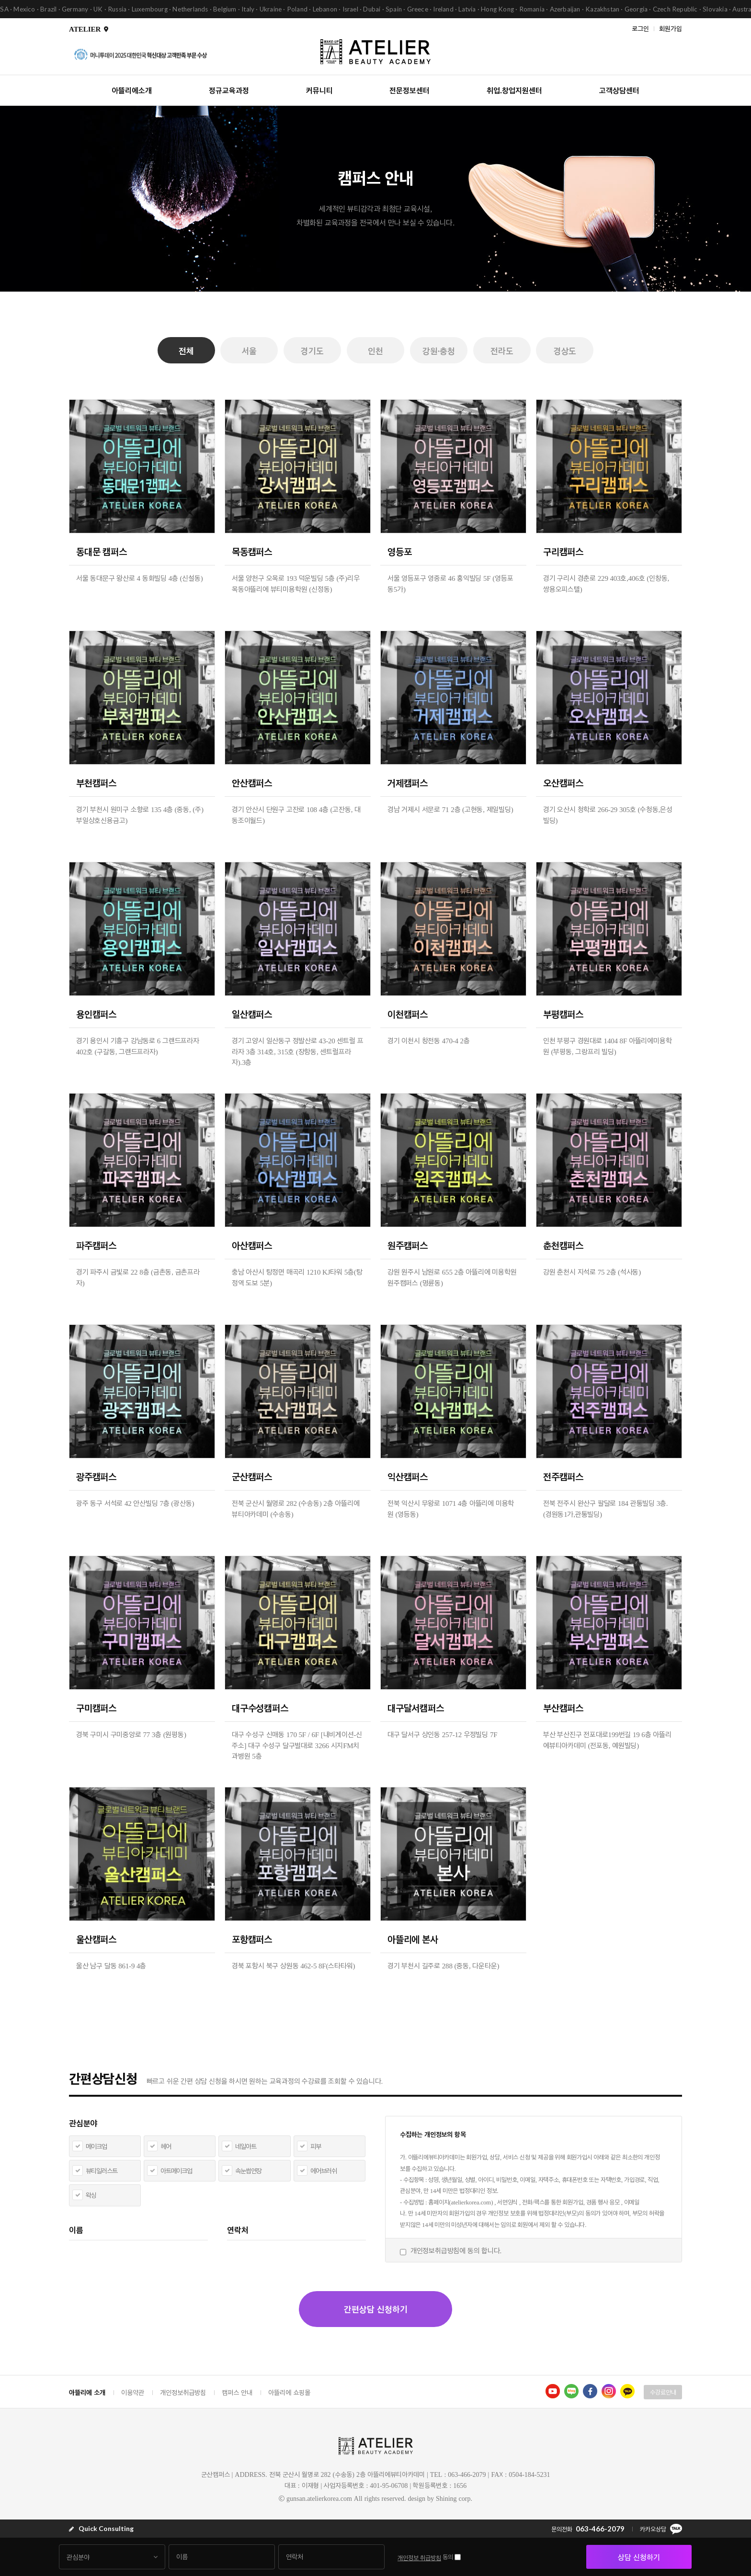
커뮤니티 (319, 90)
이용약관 (132, 2392)
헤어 (165, 2146)
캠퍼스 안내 (237, 2392)
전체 (186, 350)
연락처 (237, 2230)
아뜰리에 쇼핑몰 (289, 2392)
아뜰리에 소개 (87, 2392)
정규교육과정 (229, 90)
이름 (76, 2230)
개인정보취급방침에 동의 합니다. (455, 2250)
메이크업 (96, 2146)
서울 (249, 350)
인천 (375, 350)
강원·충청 (438, 350)
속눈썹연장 (248, 2171)
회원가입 (670, 28)
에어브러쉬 (323, 2171)
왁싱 (91, 2195)
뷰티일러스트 (101, 2171)
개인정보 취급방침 (419, 2558)
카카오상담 (661, 2529)
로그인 (640, 28)
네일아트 (245, 2146)
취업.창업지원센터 (514, 90)
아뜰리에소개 (132, 90)
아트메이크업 (176, 2171)
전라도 (501, 350)
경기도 (312, 350)
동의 (448, 2557)
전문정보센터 (409, 90)
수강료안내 (663, 2392)
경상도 (565, 350)
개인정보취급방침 (183, 2392)
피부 (315, 2146)
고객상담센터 (619, 90)
